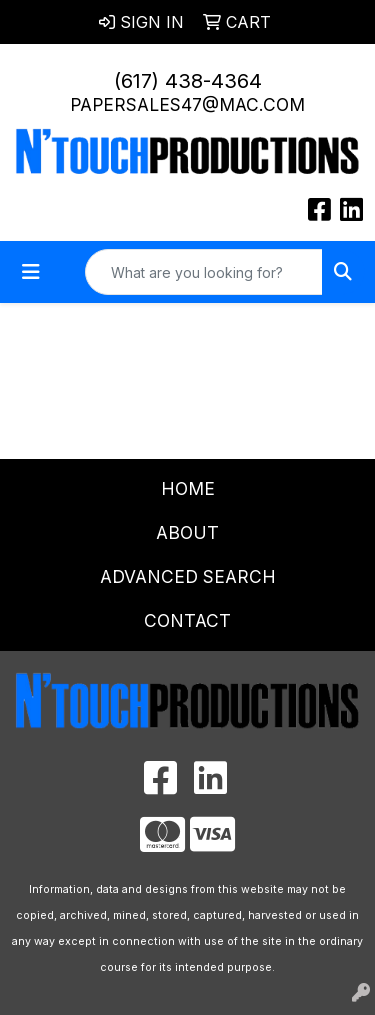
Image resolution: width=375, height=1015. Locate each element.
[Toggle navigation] (31, 272)
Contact (187, 620)
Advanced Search (188, 576)
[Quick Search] (204, 272)
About (187, 532)
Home (188, 488)
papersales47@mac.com (187, 104)
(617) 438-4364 (188, 81)
